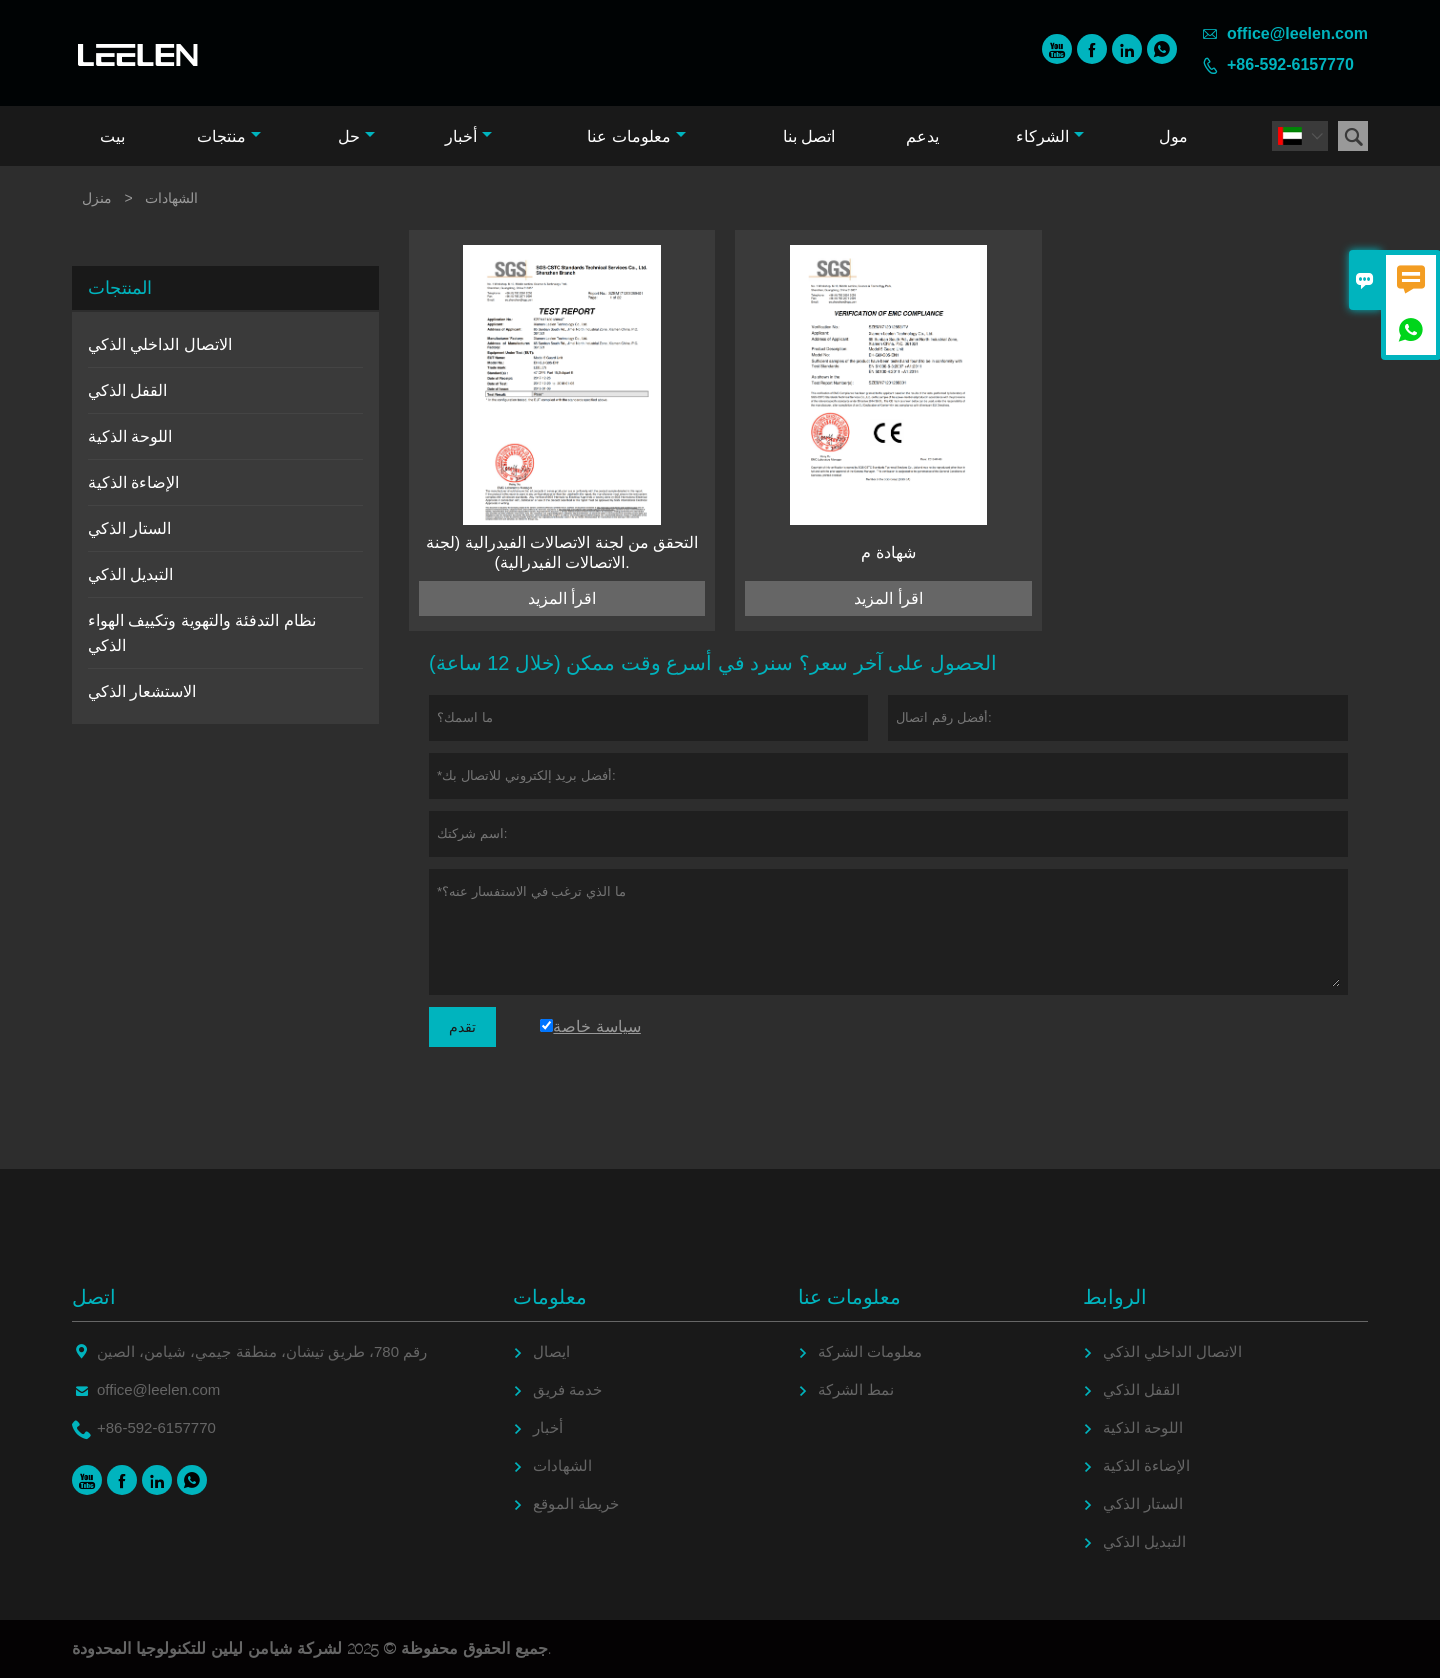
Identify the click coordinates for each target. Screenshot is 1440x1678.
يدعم (922, 136)
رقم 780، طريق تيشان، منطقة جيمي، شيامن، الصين (262, 1351)
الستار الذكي (129, 528)
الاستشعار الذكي (142, 691)
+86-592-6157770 (1290, 64)
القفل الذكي (127, 390)
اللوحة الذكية (130, 436)
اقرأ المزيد (562, 598)
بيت (112, 136)
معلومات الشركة (870, 1351)
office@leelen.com (1297, 33)
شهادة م (888, 552)
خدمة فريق (567, 1389)
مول (1173, 136)
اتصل (94, 1297)
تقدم (462, 1027)
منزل (97, 198)
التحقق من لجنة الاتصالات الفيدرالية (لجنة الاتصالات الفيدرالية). (562, 552)
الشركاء (1050, 136)
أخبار (468, 136)
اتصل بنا (809, 136)
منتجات (229, 136)
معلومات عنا (636, 136)
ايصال (551, 1351)
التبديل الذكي (130, 574)
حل (356, 136)
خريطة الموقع (576, 1503)
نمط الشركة (856, 1389)
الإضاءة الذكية (133, 482)
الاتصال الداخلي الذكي (160, 344)
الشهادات (562, 1465)
